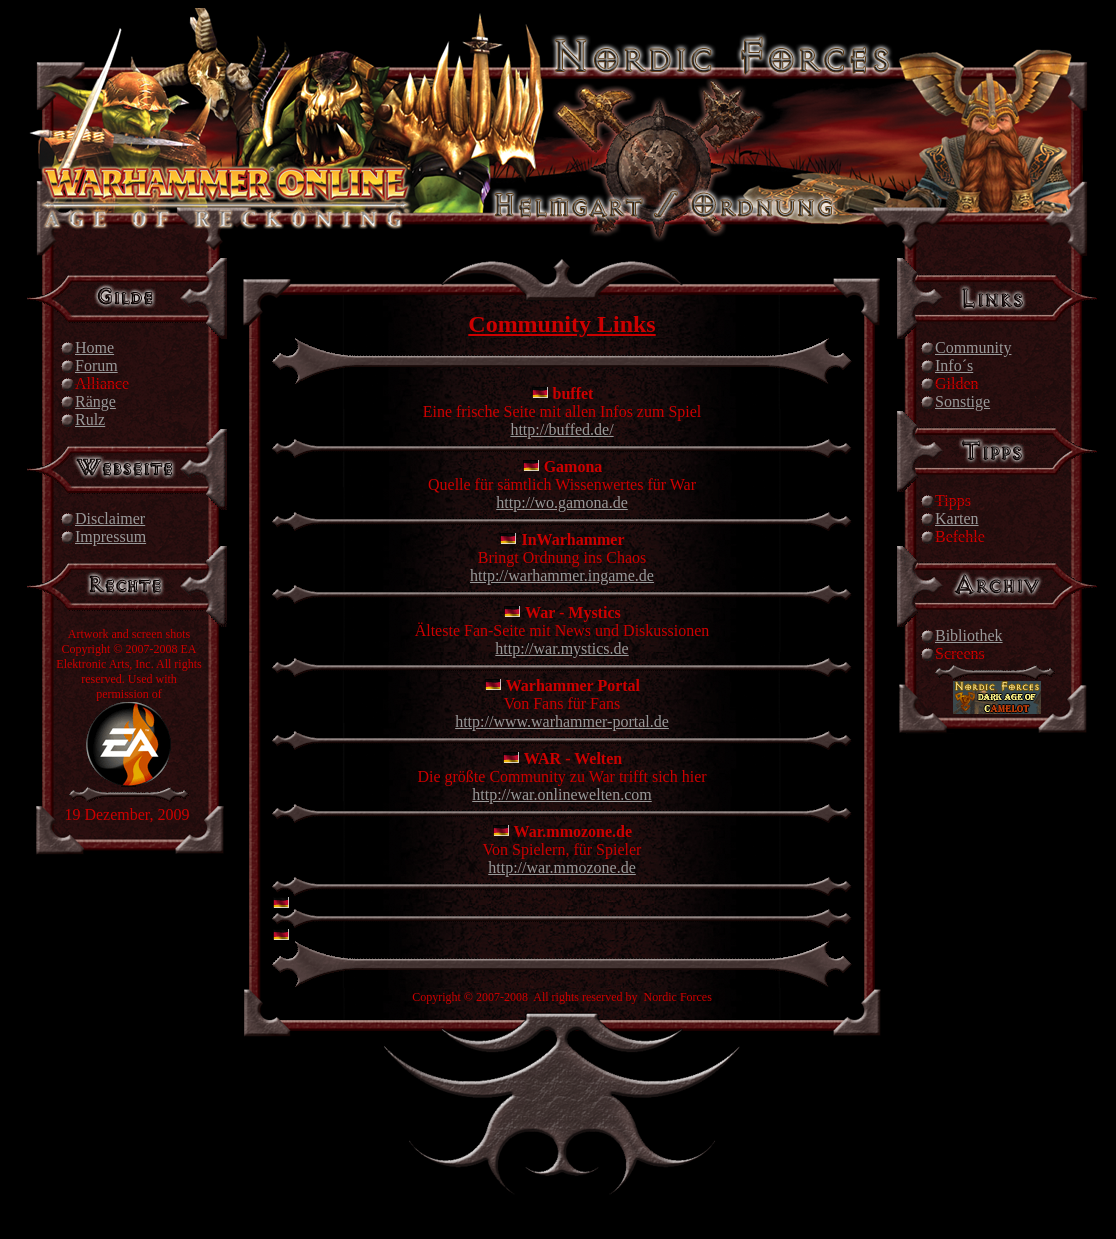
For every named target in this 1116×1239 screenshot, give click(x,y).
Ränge (95, 401)
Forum (96, 365)
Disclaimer (110, 518)
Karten (957, 518)
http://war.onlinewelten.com (562, 794)
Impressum (110, 536)
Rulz (90, 419)
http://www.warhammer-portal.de (562, 721)
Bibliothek (969, 635)
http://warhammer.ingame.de (562, 575)
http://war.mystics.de (561, 648)
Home (94, 347)
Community (973, 347)
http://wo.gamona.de (562, 502)
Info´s (954, 365)
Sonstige (962, 401)
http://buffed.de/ (561, 429)
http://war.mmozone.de (562, 867)
